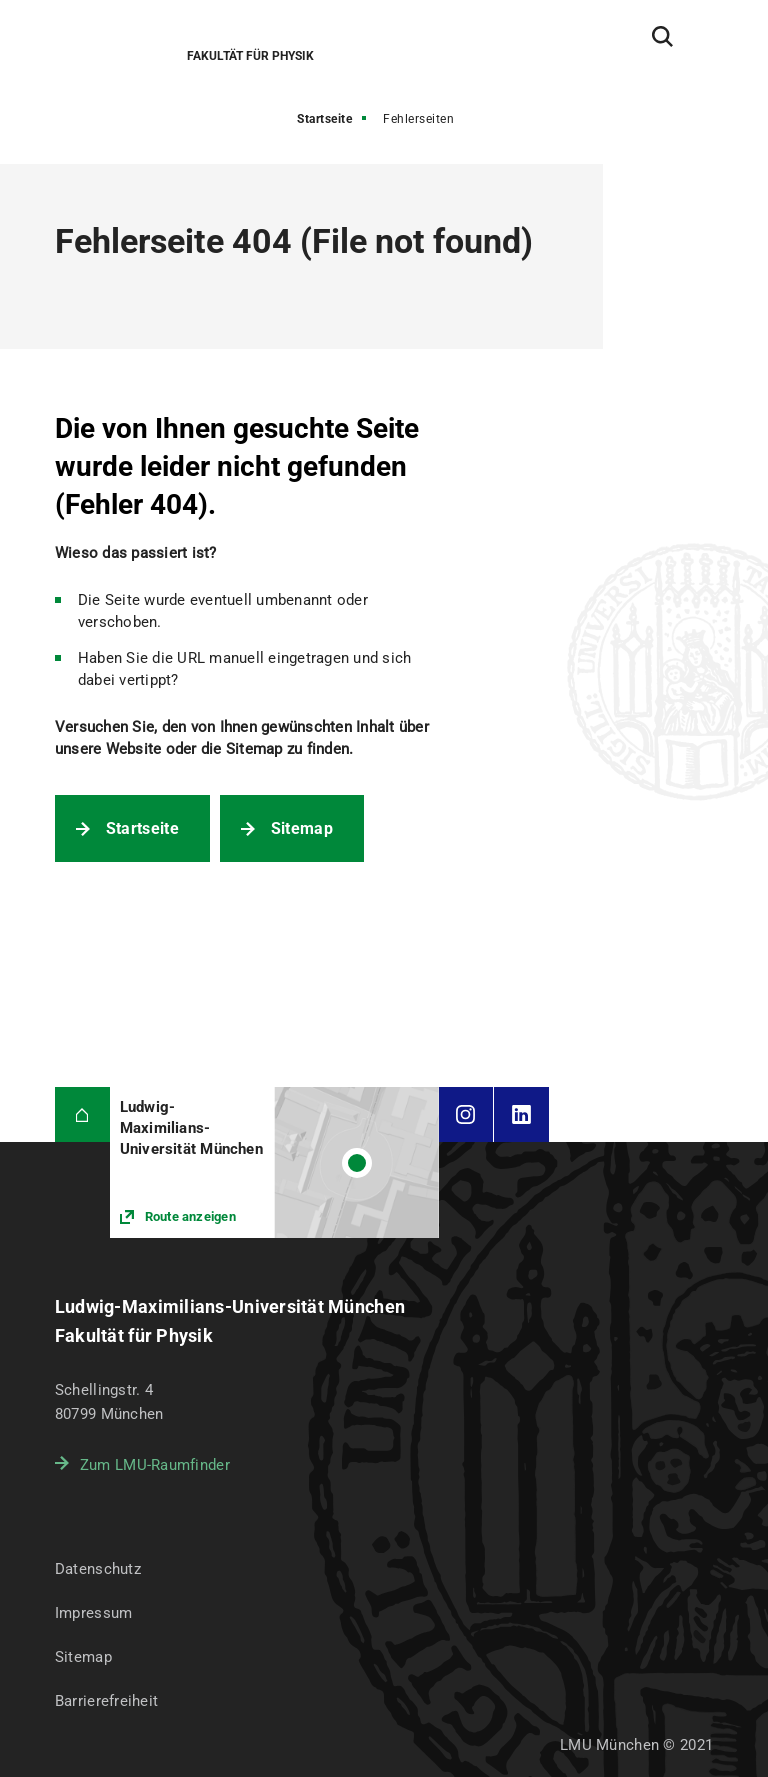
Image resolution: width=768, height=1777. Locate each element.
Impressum (94, 1613)
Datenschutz (98, 1569)
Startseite (324, 119)
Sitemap (302, 828)
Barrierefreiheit (106, 1701)
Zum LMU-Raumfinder (155, 1465)
